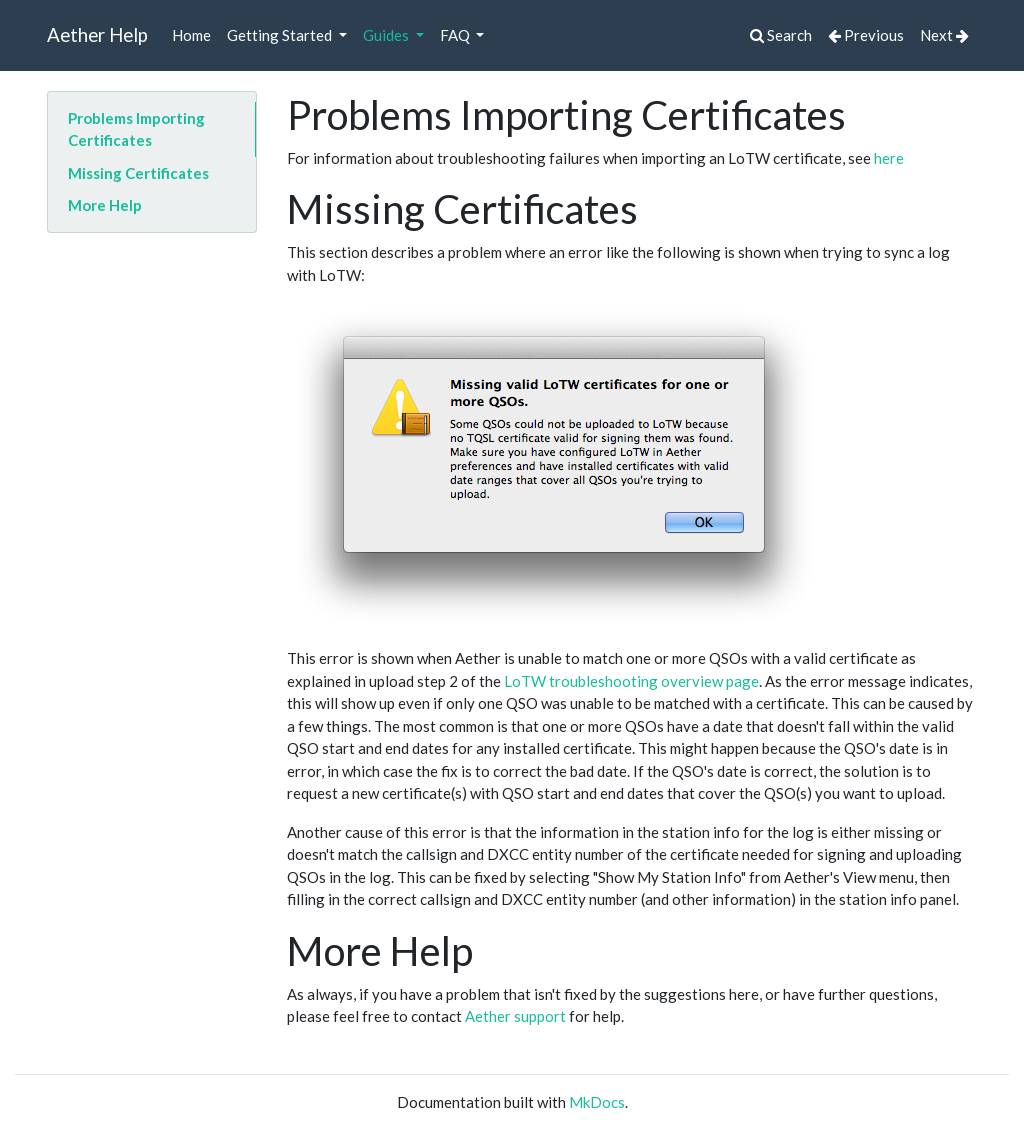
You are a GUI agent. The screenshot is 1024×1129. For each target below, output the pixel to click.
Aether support (515, 1016)
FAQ (456, 35)
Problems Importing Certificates (136, 129)
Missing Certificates (138, 173)
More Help (105, 205)
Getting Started (281, 35)
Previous (866, 35)
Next (944, 35)
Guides (387, 35)
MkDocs (597, 1102)
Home (191, 35)
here (889, 158)
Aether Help (97, 34)
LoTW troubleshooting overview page (631, 681)
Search (781, 35)
